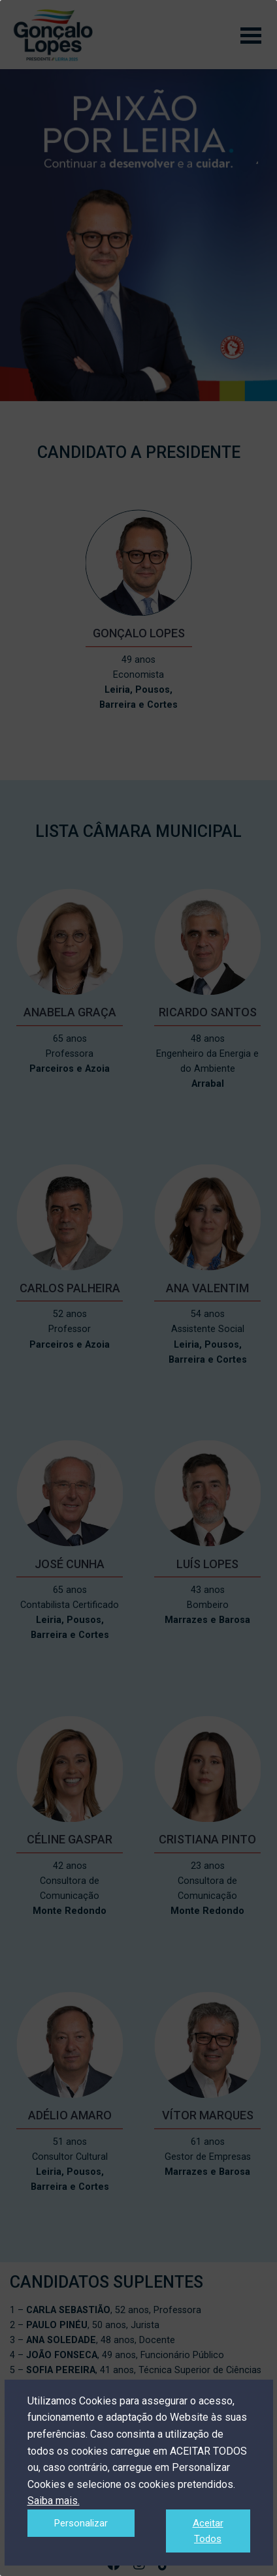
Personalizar (81, 2523)
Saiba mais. (53, 2500)
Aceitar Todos (208, 2531)
